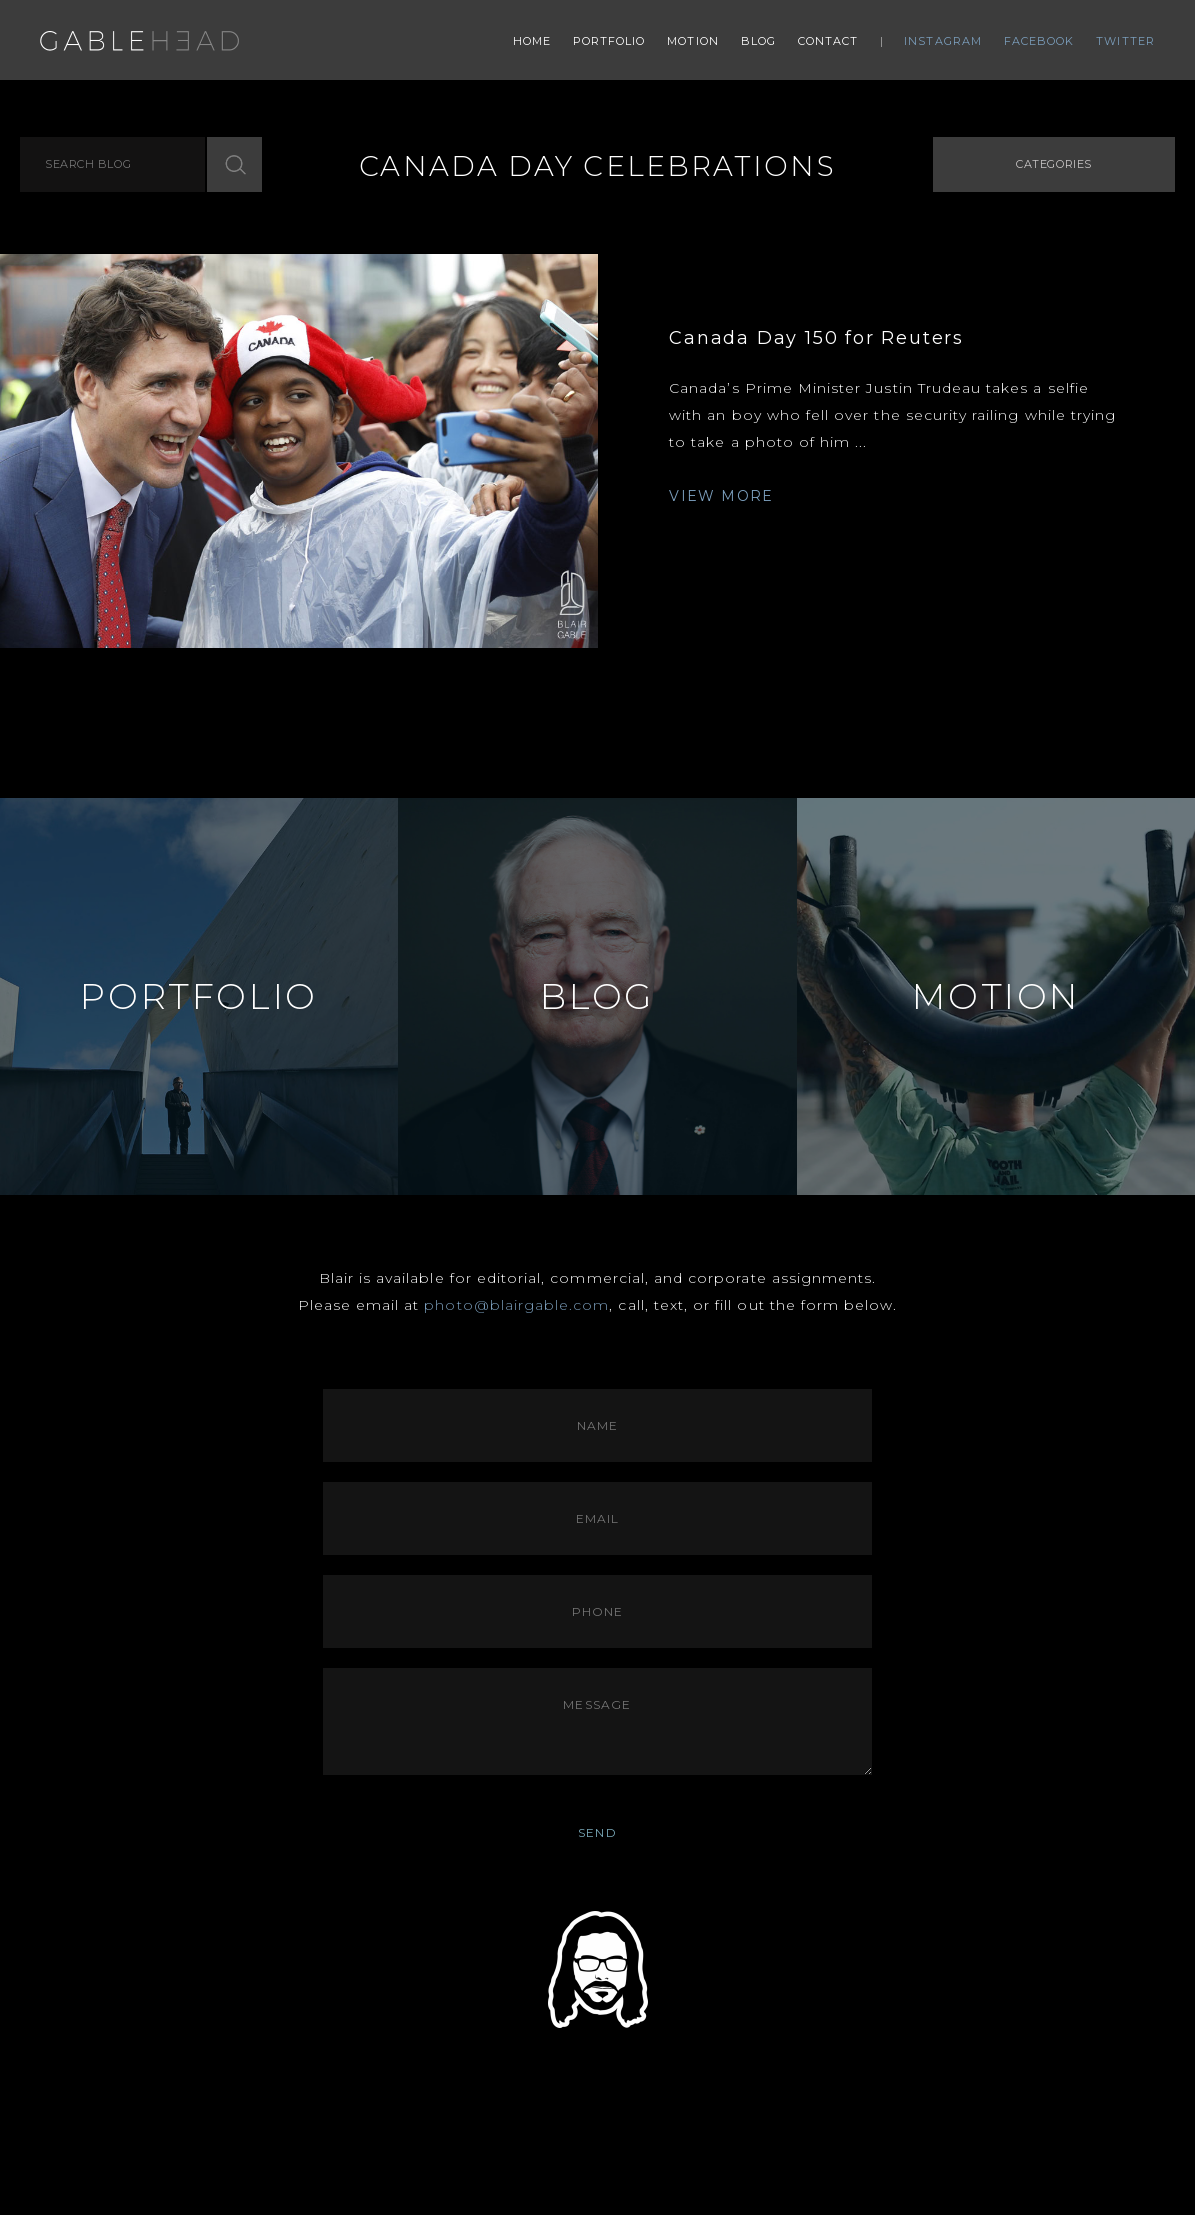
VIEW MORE (721, 496)
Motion (693, 41)
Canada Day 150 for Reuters (816, 338)
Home (532, 41)
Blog (758, 41)
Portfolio (609, 41)
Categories (1054, 164)
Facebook (1039, 41)
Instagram (943, 41)
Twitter (1125, 41)
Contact (828, 41)
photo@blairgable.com (516, 1305)
